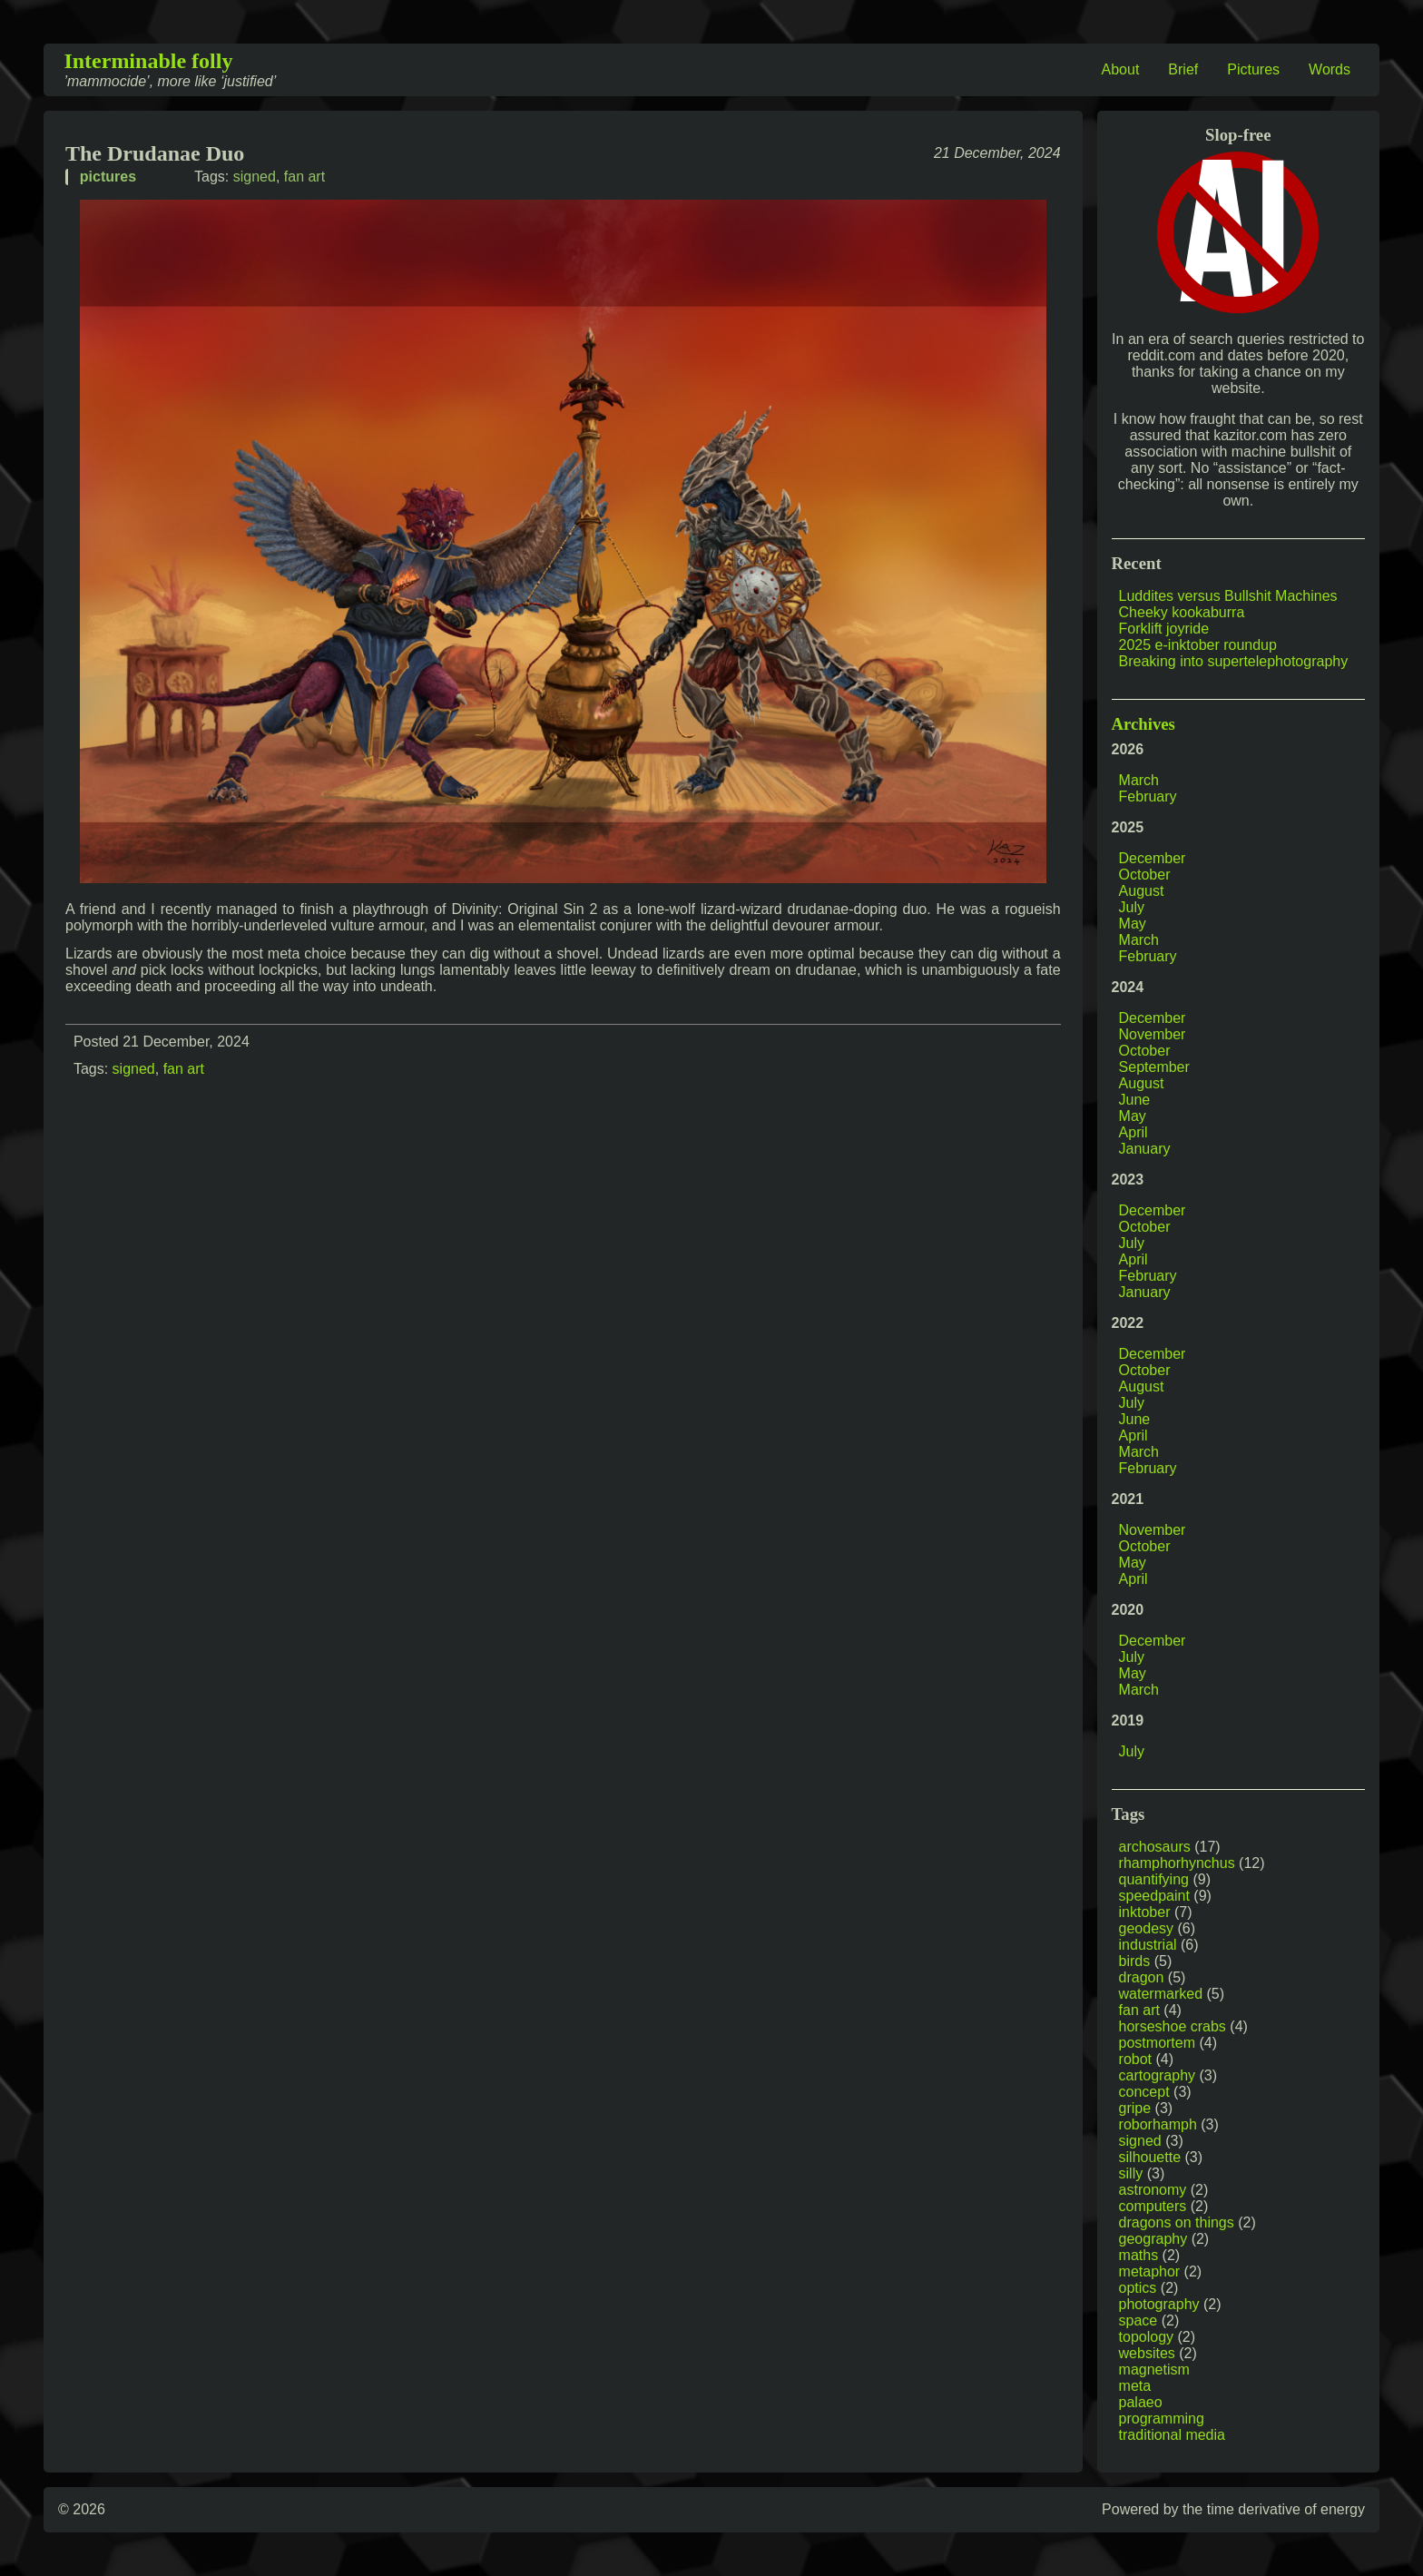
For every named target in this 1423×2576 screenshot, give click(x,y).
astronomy (1153, 2189)
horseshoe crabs (1172, 2026)
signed (254, 176)
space (1138, 2320)
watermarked (1160, 1993)
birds (1135, 1961)
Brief (1183, 69)
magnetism (1154, 2369)
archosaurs (1155, 1846)
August (1141, 891)
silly (1131, 2173)
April (1133, 1132)
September (1154, 1067)
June (1135, 1099)
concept (1144, 2091)
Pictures (1253, 69)
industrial (1148, 1944)
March (1139, 780)
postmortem (1157, 2042)
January (1145, 1148)
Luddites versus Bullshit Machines (1228, 596)
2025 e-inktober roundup (1198, 645)
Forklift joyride (1164, 628)
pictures (108, 176)
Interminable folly (148, 61)
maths (1139, 2255)
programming (1161, 2418)
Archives (1143, 723)
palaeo (1141, 2402)
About (1121, 69)
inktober (1145, 1912)
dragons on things (1176, 2222)
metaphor (1150, 2271)
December (1152, 858)
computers (1153, 2206)
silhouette (1150, 2157)
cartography (1157, 2075)
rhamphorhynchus (1177, 1863)
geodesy (1146, 1928)
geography (1153, 2239)
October (1145, 874)
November (1152, 1034)
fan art (304, 176)
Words (1329, 69)
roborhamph (1158, 2124)
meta (1135, 2386)
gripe (1135, 2108)
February (1148, 796)
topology (1146, 2337)
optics (1138, 2288)
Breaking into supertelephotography (1234, 661)
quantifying (1154, 1879)
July (1131, 907)
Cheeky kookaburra (1182, 612)
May (1132, 923)
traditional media (1172, 2435)
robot (1135, 2059)
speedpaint (1154, 1895)
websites (1147, 2353)
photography (1159, 2304)
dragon (1141, 1977)
